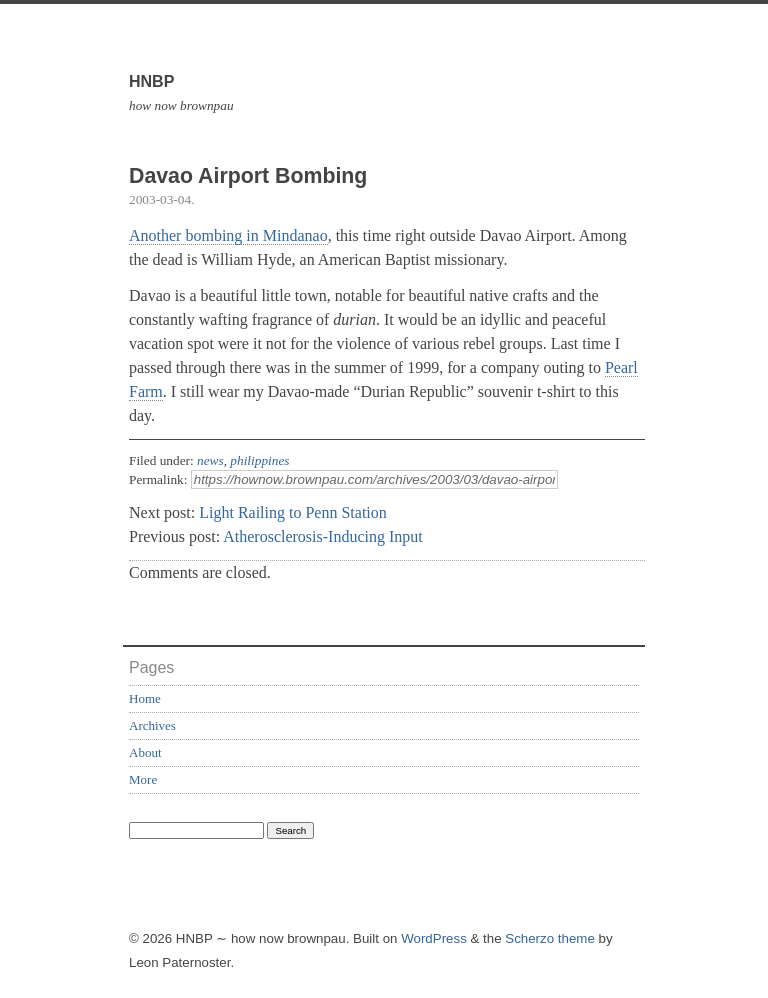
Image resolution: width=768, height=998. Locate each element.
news (210, 460)
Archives (152, 725)
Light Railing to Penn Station (293, 512)
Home (145, 698)
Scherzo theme (550, 938)
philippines (259, 460)
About (145, 752)
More (143, 779)
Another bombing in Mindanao (228, 235)
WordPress (434, 938)
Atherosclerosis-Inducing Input (323, 536)
